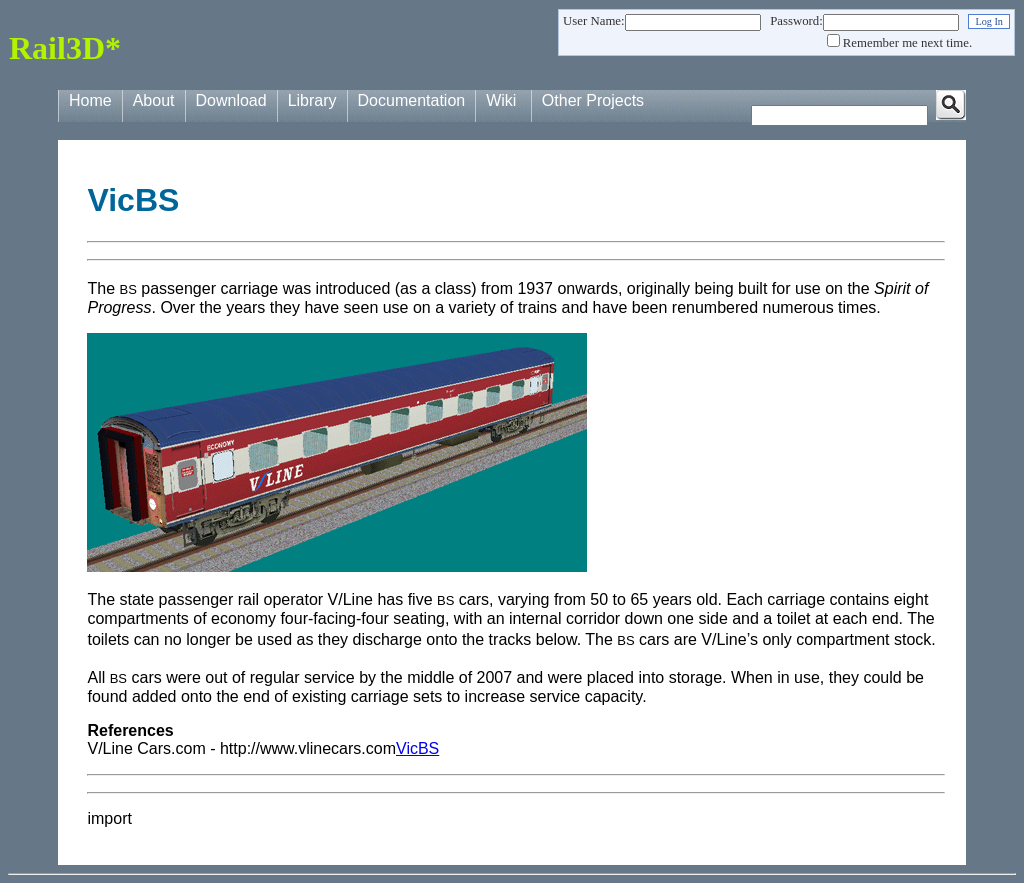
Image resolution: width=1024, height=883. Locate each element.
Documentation (412, 100)
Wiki (501, 100)
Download (231, 100)
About (154, 100)
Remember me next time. (907, 43)
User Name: (593, 21)
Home (90, 100)
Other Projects (593, 100)
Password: (796, 21)
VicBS (417, 748)
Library (312, 100)
